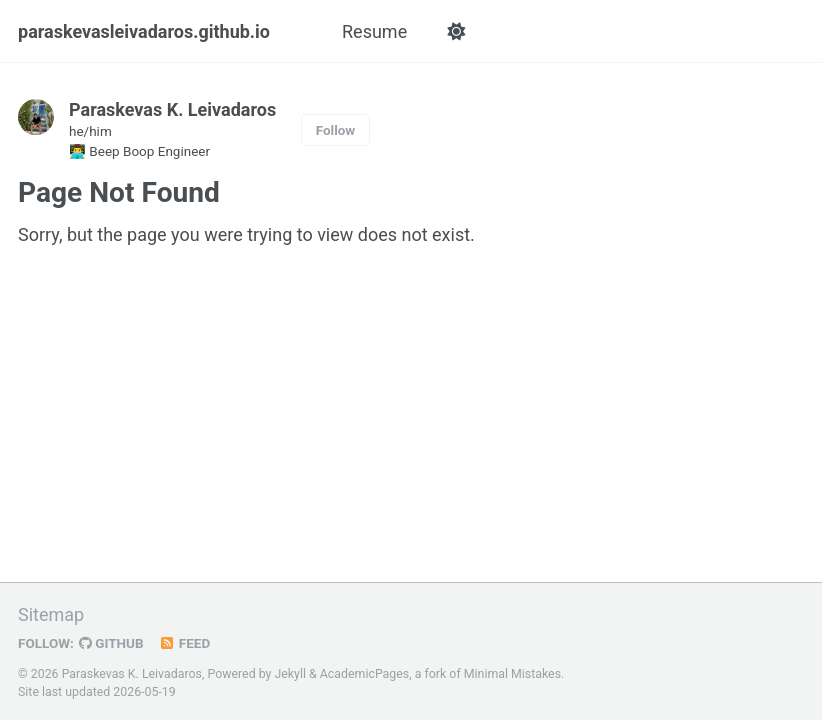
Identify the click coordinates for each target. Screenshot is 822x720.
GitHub (111, 643)
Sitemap (51, 614)
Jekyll (290, 674)
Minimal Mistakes (512, 674)
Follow (336, 130)
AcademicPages (364, 674)
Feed (185, 643)
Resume (374, 31)
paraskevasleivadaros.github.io (144, 31)
